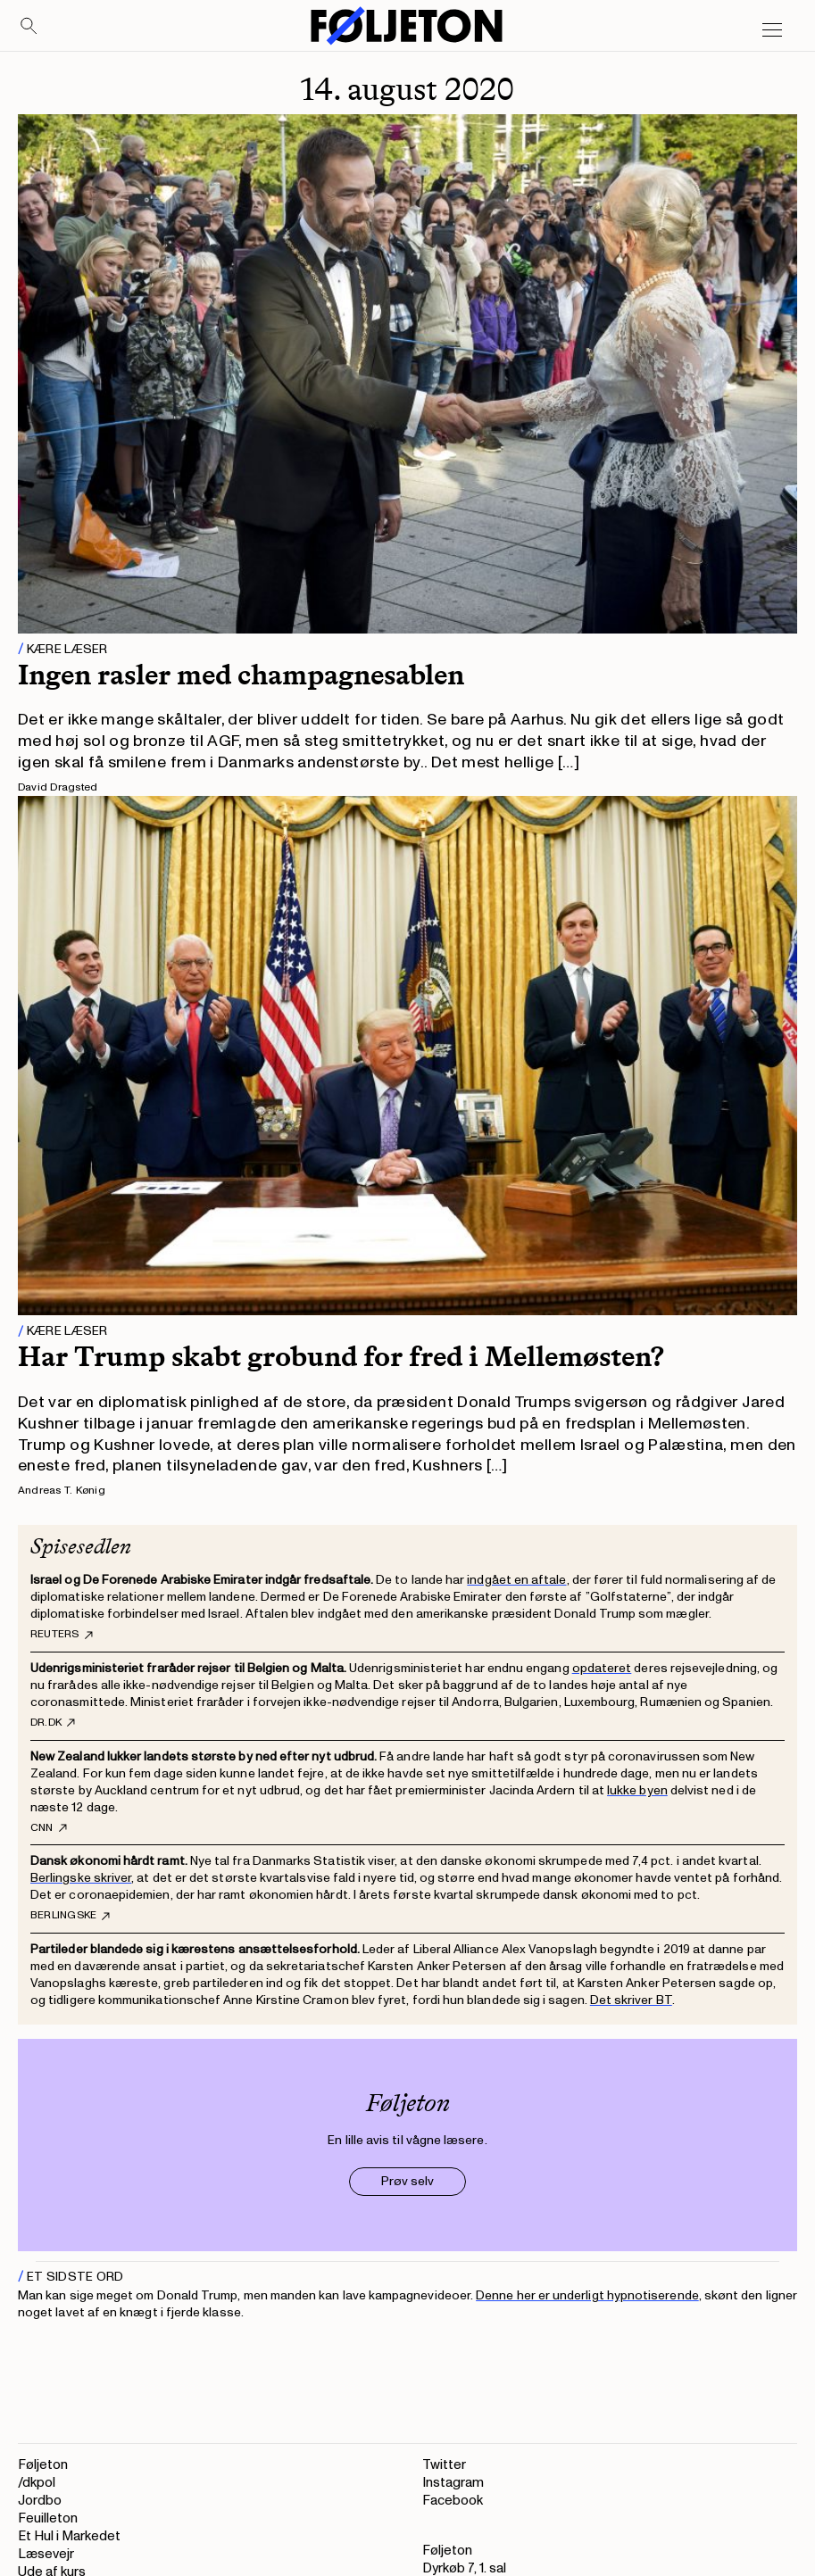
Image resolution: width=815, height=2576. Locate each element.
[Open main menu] (772, 30)
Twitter (444, 2465)
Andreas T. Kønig (61, 1490)
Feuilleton (48, 2518)
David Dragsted (57, 787)
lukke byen (637, 1790)
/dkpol (36, 2482)
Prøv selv (407, 2181)
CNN (48, 1828)
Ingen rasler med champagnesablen (241, 675)
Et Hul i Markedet (69, 2536)
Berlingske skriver (80, 1877)
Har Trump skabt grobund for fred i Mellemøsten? (341, 1356)
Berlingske (70, 1916)
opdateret (602, 1668)
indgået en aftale (516, 1579)
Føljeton (43, 2465)
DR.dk (52, 1723)
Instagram (453, 2482)
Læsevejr (46, 2554)
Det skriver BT (631, 2000)
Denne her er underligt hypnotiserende (587, 2295)
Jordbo (40, 2500)
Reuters (61, 1635)
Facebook (452, 2500)
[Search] (29, 26)
